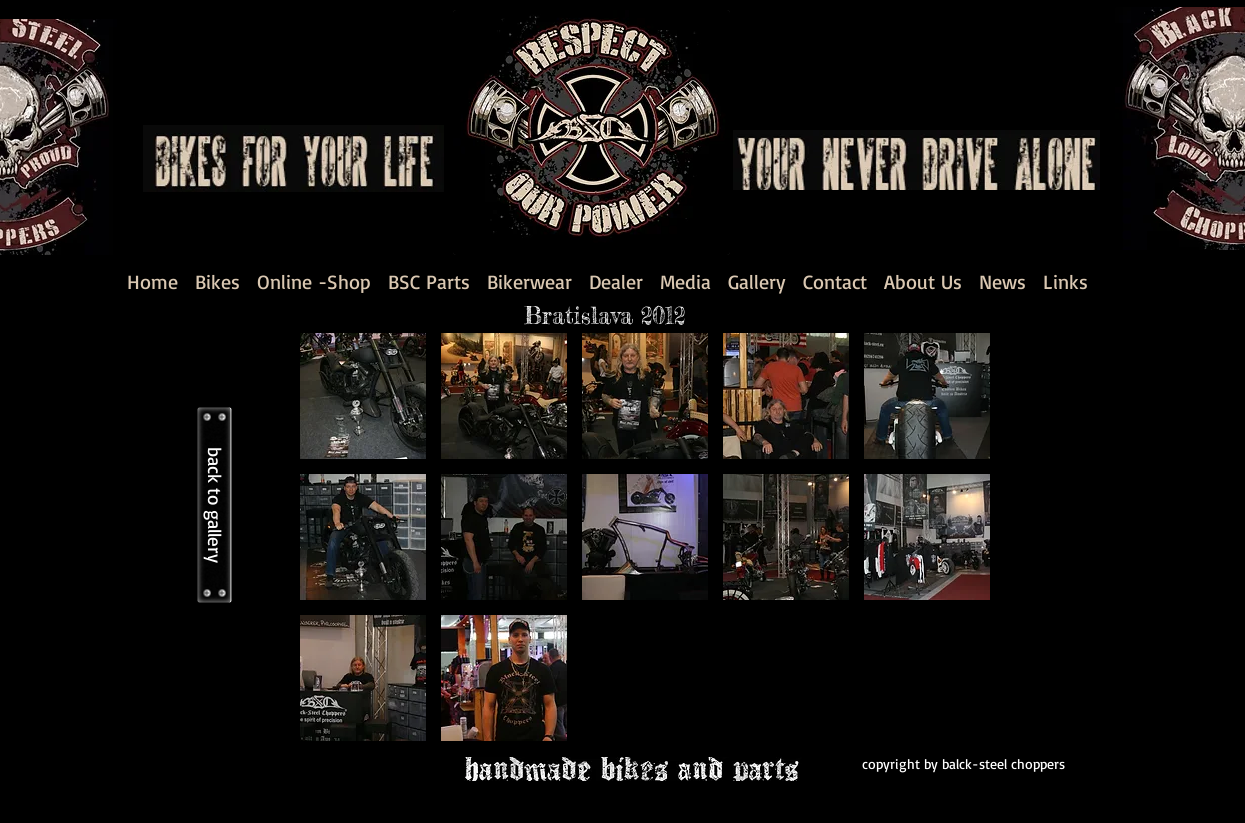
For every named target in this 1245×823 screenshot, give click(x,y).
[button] (363, 396)
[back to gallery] (214, 505)
